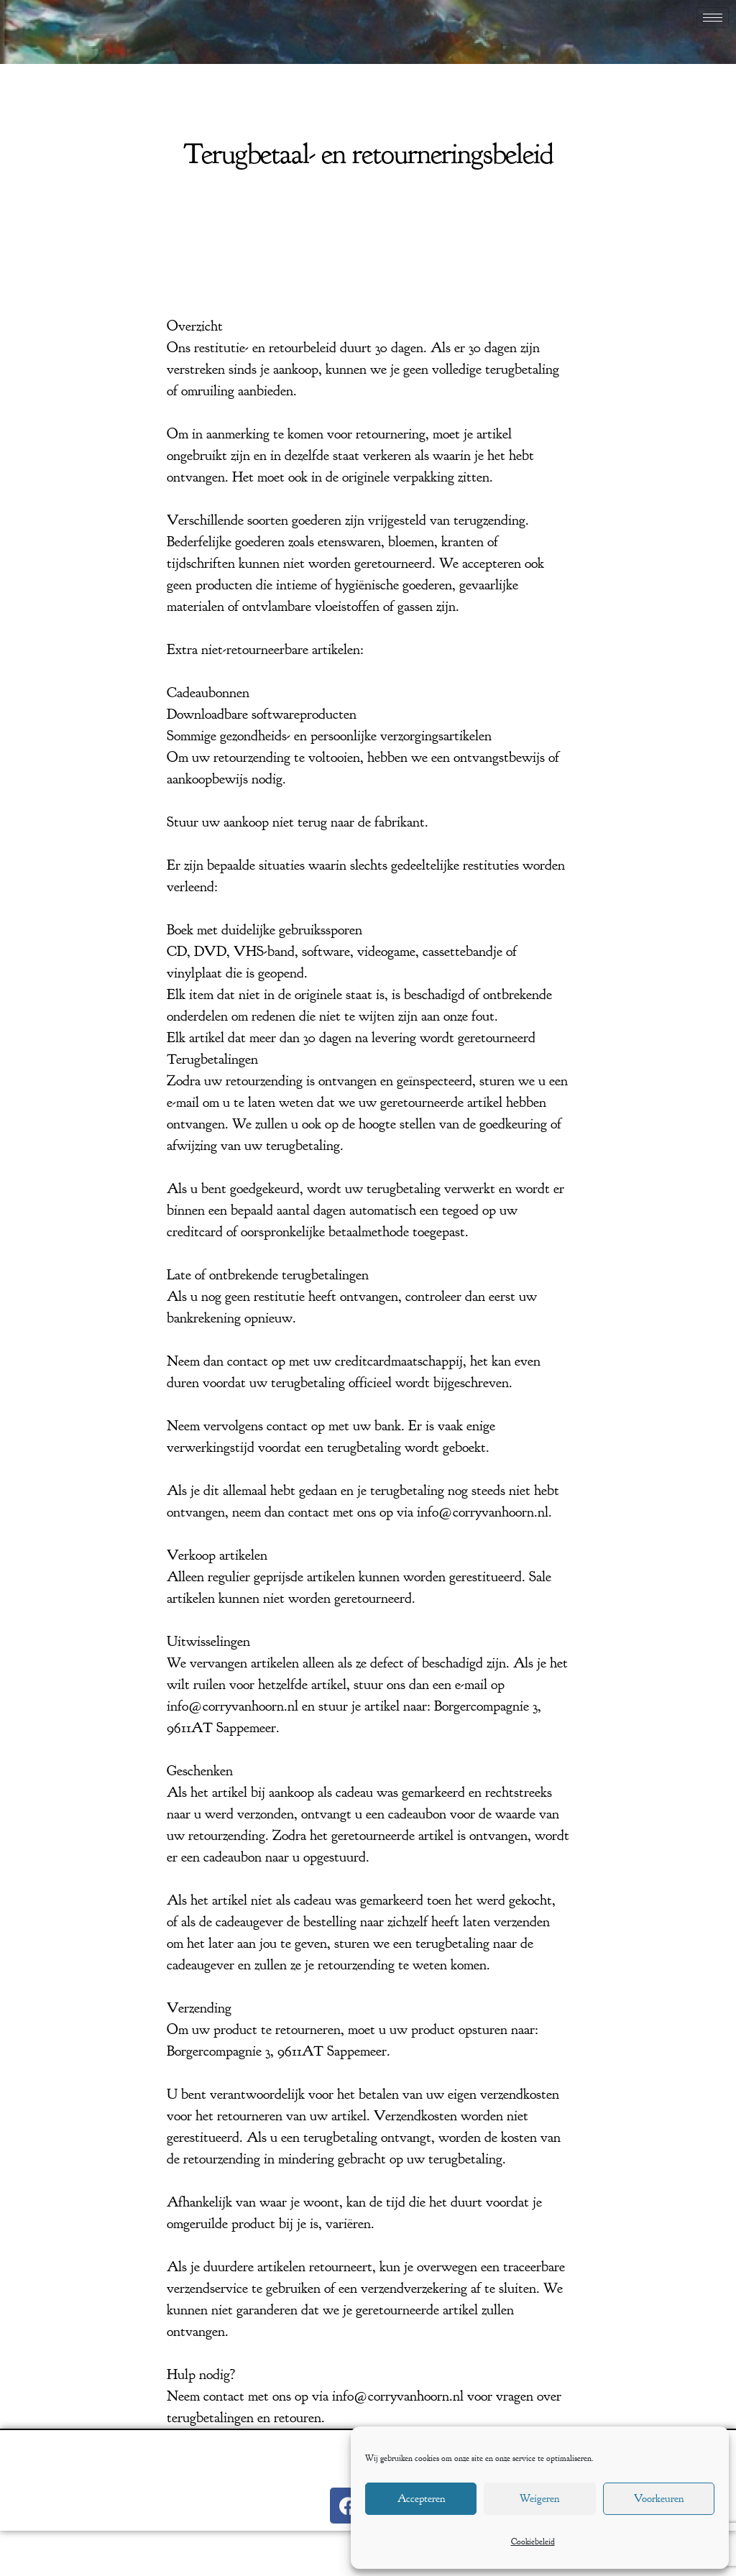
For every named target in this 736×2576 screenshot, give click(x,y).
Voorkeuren (659, 2499)
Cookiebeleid (533, 2541)
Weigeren (539, 2499)
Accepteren (421, 2499)
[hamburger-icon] (712, 17)
